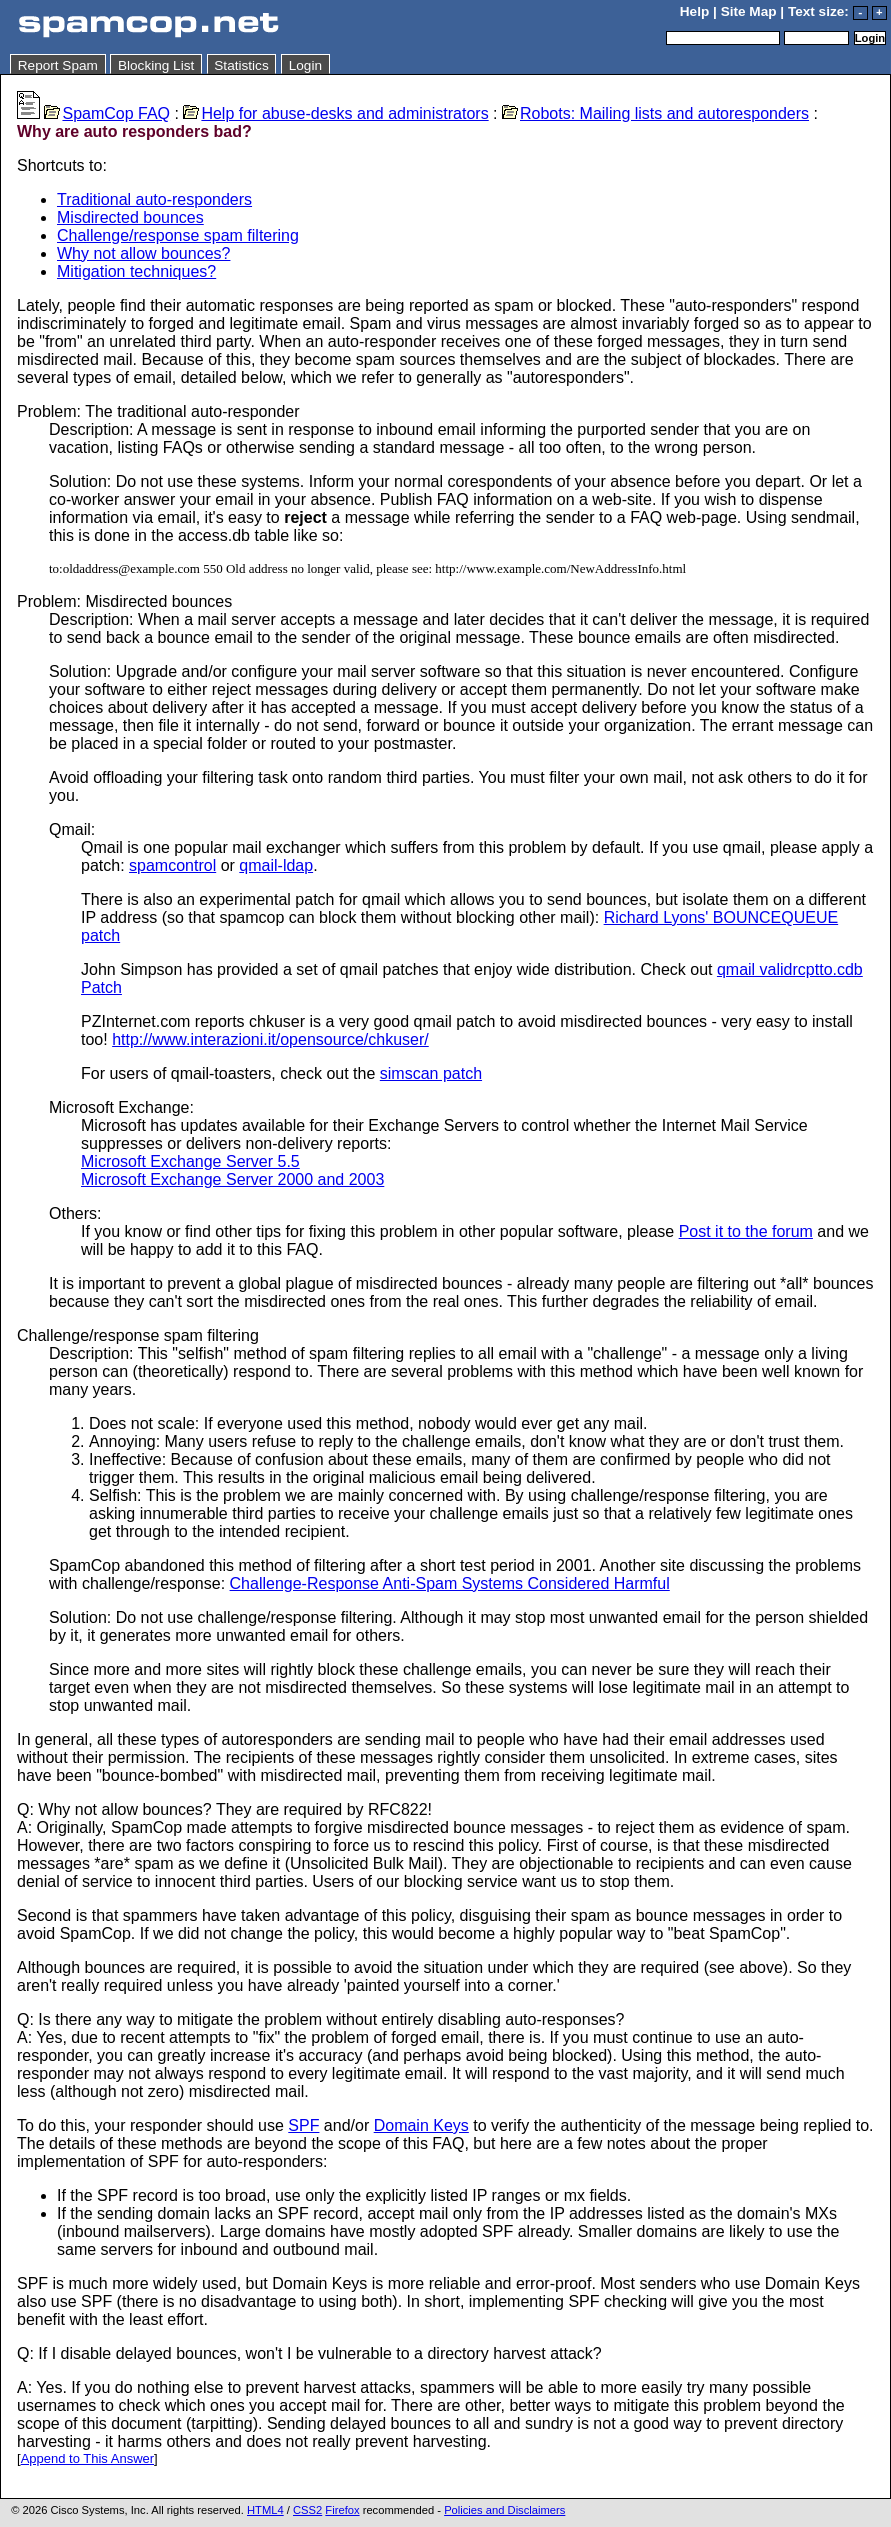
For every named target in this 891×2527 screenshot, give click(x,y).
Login (305, 65)
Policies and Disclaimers (504, 2510)
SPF (303, 2125)
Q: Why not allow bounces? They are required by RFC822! (224, 1809)
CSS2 (307, 2510)
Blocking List (156, 65)
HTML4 (265, 2510)
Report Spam (58, 65)
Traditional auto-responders (154, 199)
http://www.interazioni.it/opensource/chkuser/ (270, 1039)
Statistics (241, 65)
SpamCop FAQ (107, 113)
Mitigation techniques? (136, 271)
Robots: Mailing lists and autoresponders (655, 113)
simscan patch (431, 1073)
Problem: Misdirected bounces (124, 601)
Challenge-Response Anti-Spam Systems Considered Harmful (450, 1583)
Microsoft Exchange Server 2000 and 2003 (232, 1179)
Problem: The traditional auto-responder (158, 411)
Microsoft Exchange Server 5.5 (190, 1161)
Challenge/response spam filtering (178, 235)
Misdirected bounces (130, 217)
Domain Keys (421, 2125)
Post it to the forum (746, 1231)
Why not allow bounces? (143, 253)
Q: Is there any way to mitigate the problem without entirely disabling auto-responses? (320, 2019)
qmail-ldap (276, 865)
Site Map (749, 11)
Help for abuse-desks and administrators (335, 113)
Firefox (342, 2510)
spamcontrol (172, 865)
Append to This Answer (87, 2458)
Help (694, 11)
